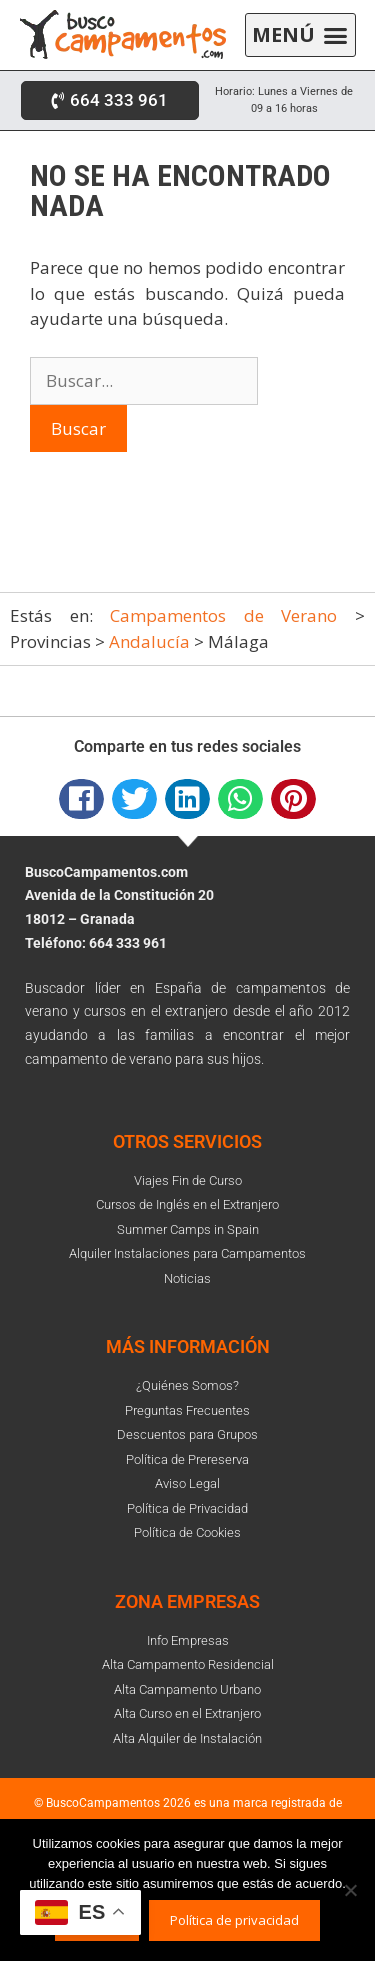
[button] (300, 35)
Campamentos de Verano (223, 615)
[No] (350, 1890)
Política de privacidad (234, 1920)
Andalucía (149, 641)
